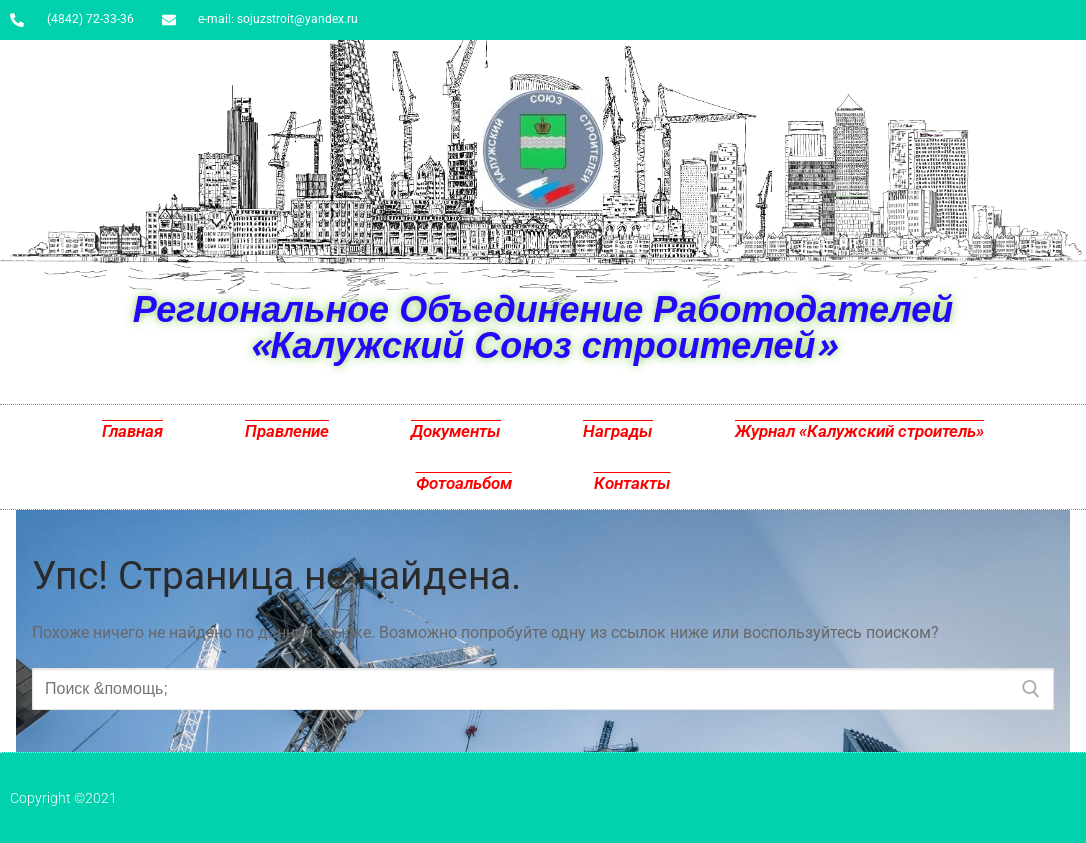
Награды (618, 431)
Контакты (632, 483)
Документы (456, 431)
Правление (287, 431)
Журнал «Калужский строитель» (859, 431)
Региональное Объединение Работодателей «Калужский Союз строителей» (543, 326)
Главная (132, 431)
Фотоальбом (464, 483)
